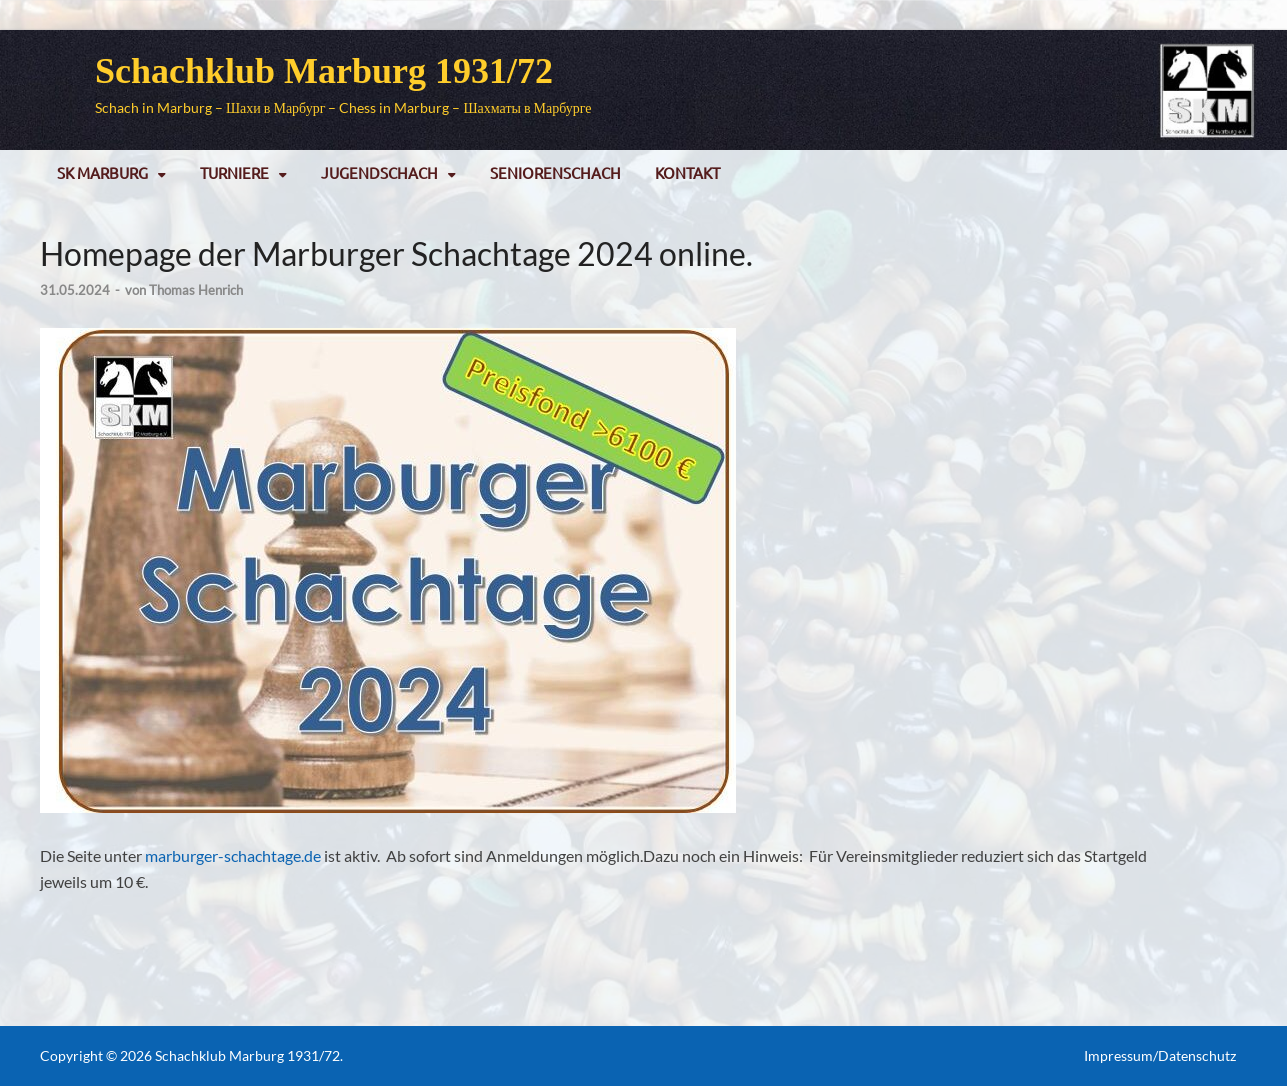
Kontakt (687, 172)
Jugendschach (379, 172)
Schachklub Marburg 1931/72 (324, 71)
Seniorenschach (555, 172)
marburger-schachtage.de (233, 855)
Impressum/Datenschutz (1160, 1055)
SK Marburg (102, 172)
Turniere (234, 172)
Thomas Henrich (196, 290)
